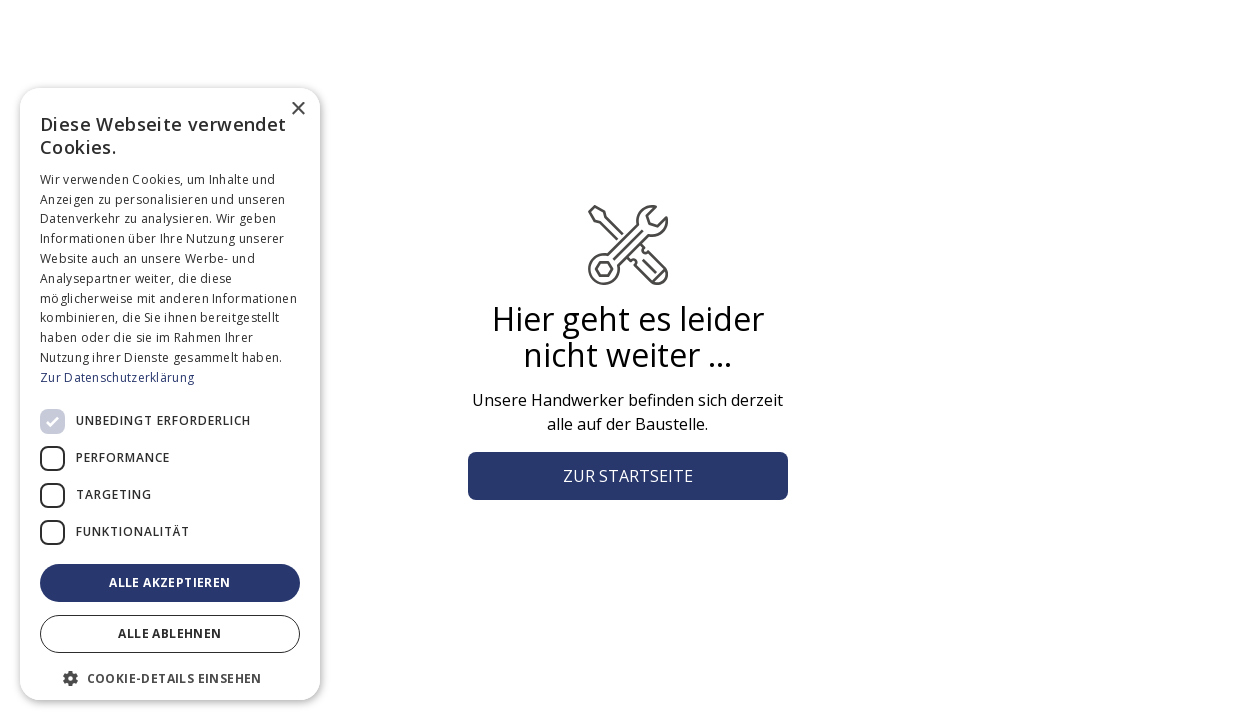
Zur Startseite (628, 476)
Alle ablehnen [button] (169, 633)
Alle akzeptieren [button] (169, 582)
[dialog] (170, 394)
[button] (170, 678)
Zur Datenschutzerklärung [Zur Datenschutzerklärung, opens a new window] (117, 377)
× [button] (297, 109)
